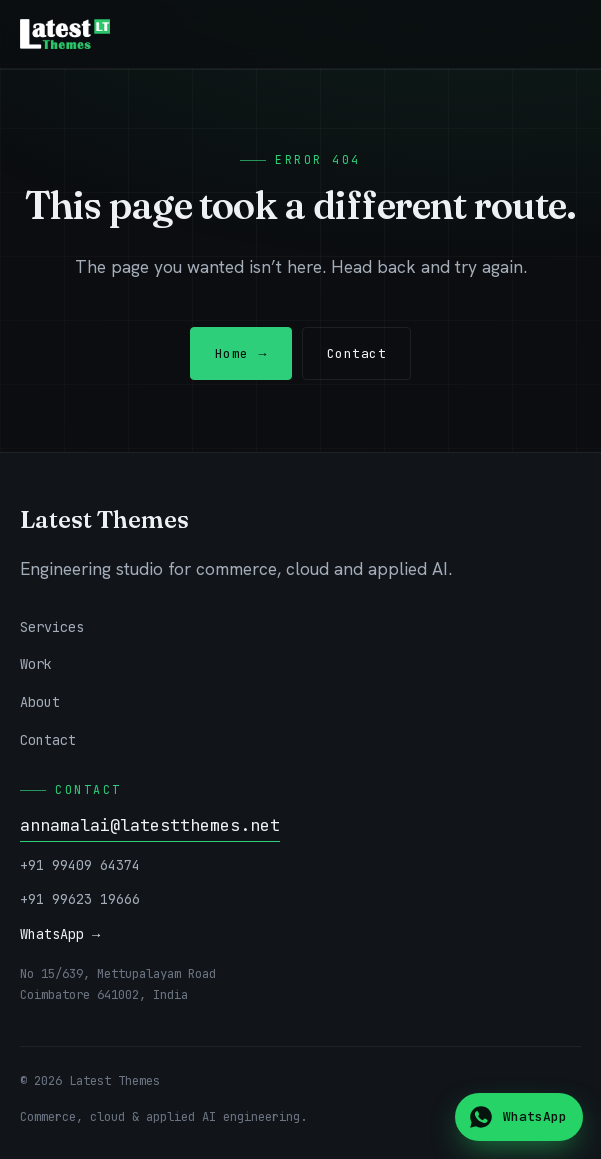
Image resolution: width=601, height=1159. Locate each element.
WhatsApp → (60, 934)
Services (52, 627)
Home (241, 353)
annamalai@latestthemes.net (150, 825)
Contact (357, 353)
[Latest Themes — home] (65, 34)
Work (36, 664)
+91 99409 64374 (80, 865)
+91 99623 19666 (80, 899)
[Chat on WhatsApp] (519, 1117)
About (40, 702)
